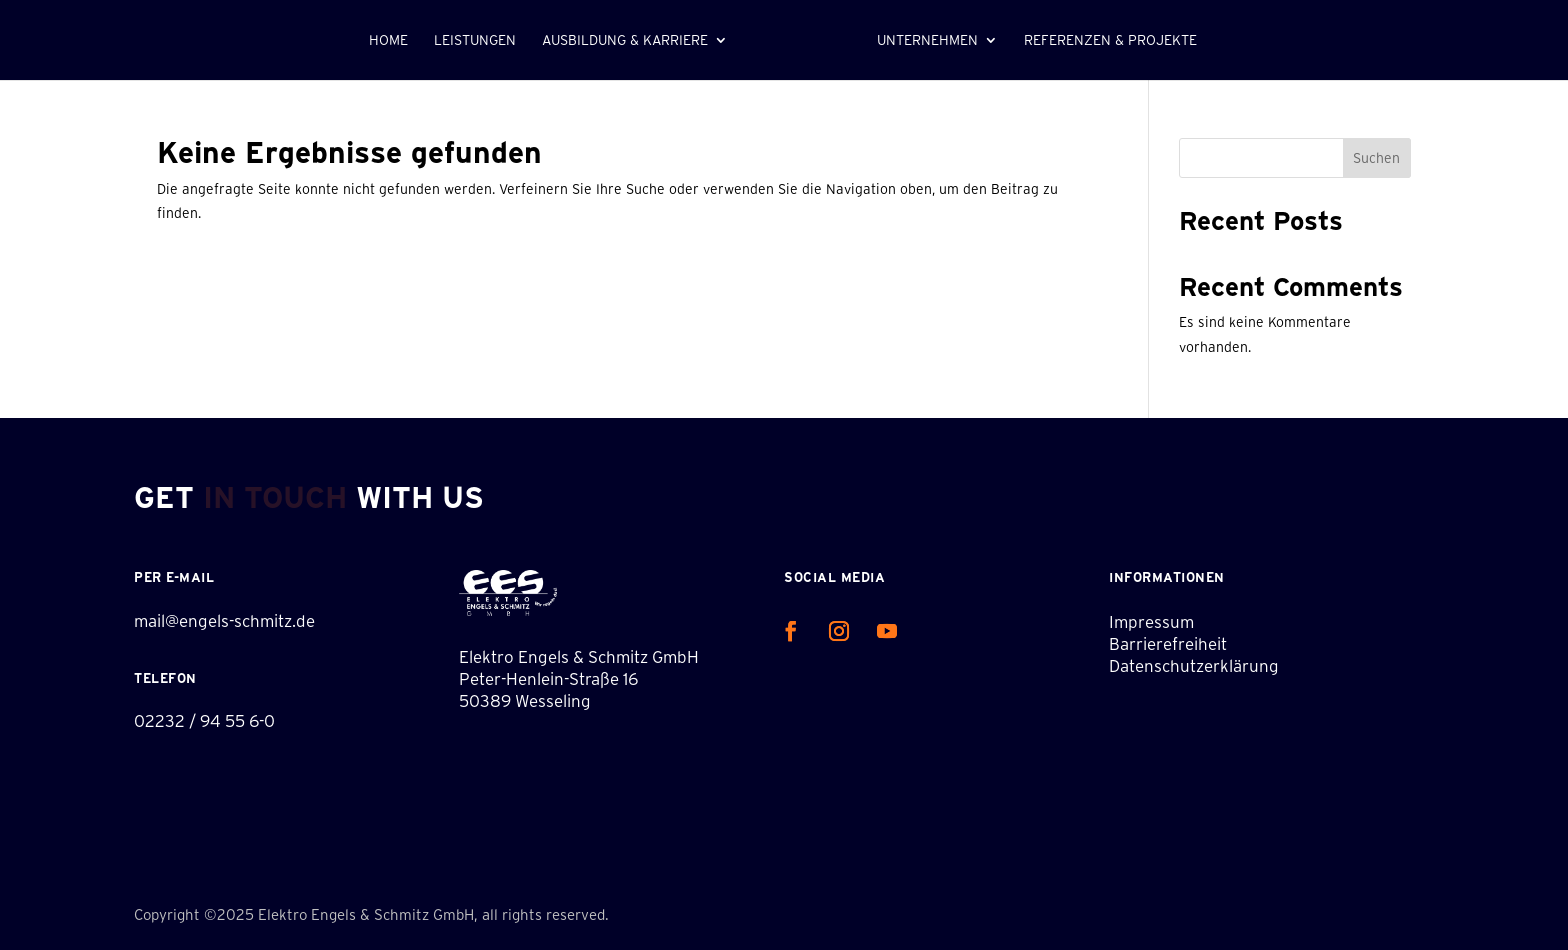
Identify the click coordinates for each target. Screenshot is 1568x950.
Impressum (1151, 621)
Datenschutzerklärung (1194, 665)
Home (388, 40)
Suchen (1376, 158)
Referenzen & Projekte (1110, 40)
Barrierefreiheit (1168, 643)
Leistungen (475, 40)
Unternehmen (927, 40)
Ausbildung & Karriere (625, 40)
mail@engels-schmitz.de (224, 620)
